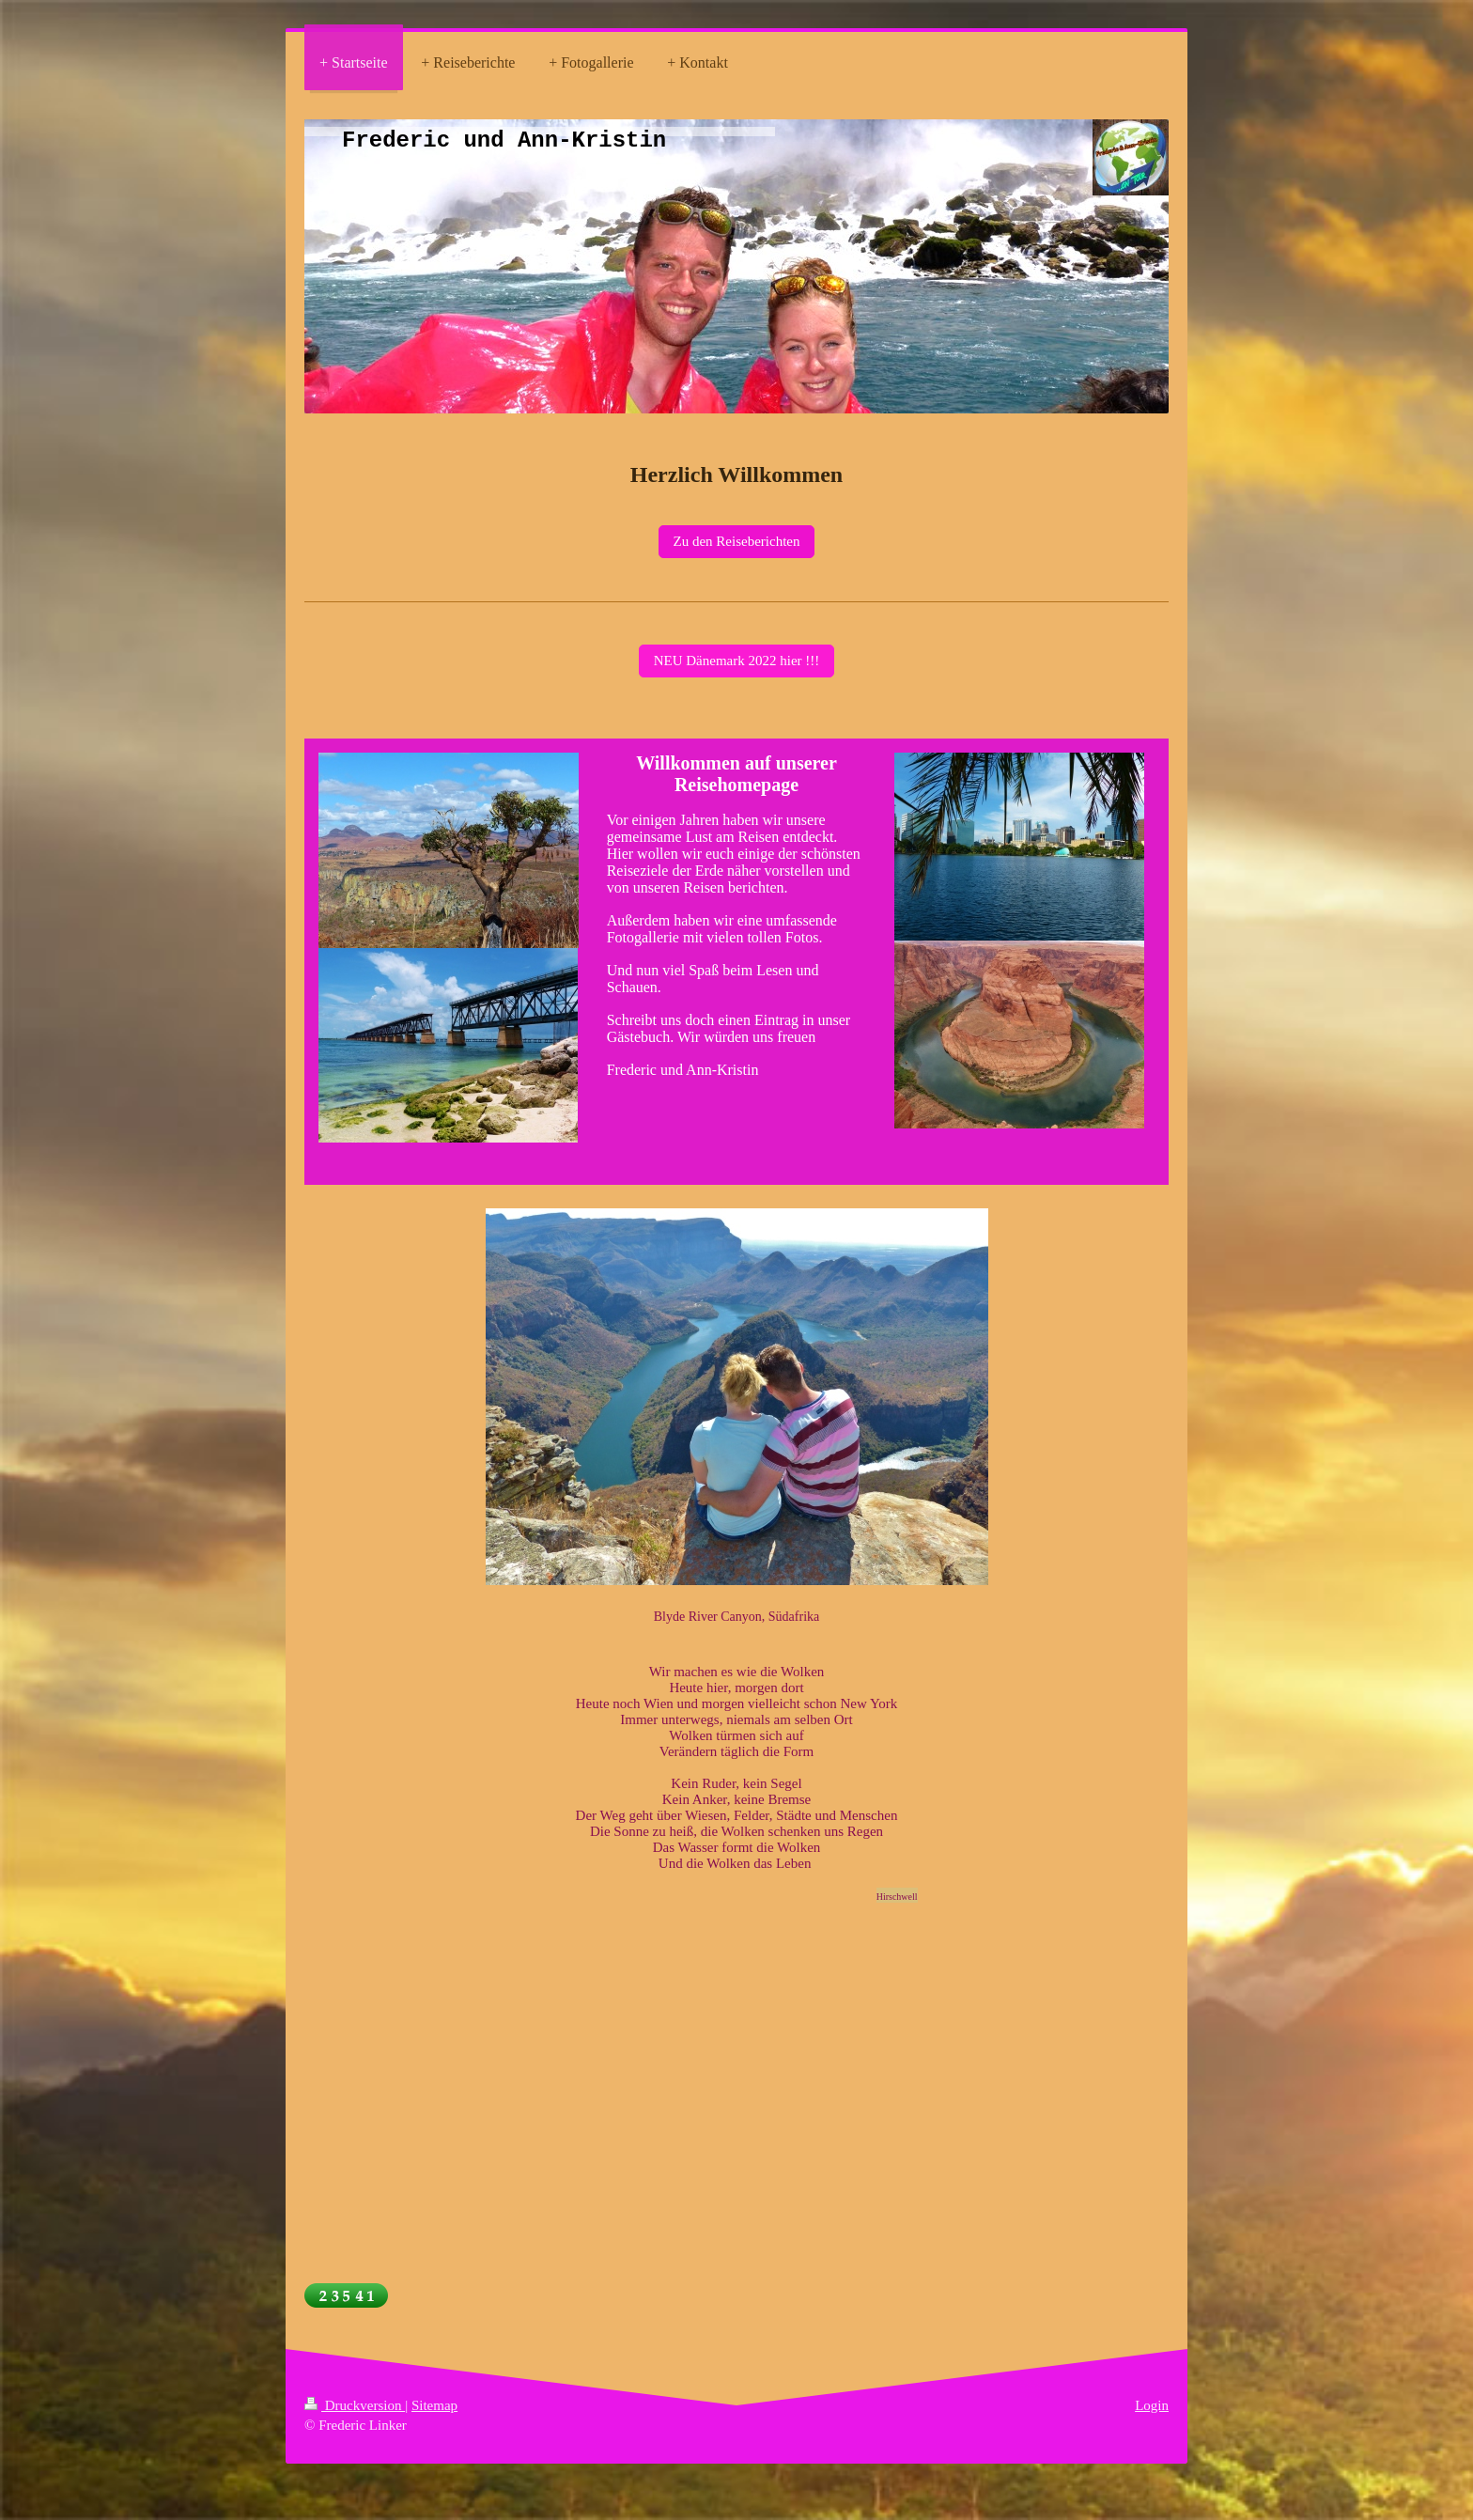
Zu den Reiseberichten (737, 541)
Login (1152, 2405)
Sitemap (434, 2405)
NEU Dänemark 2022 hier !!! (737, 660)
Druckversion (354, 2405)
